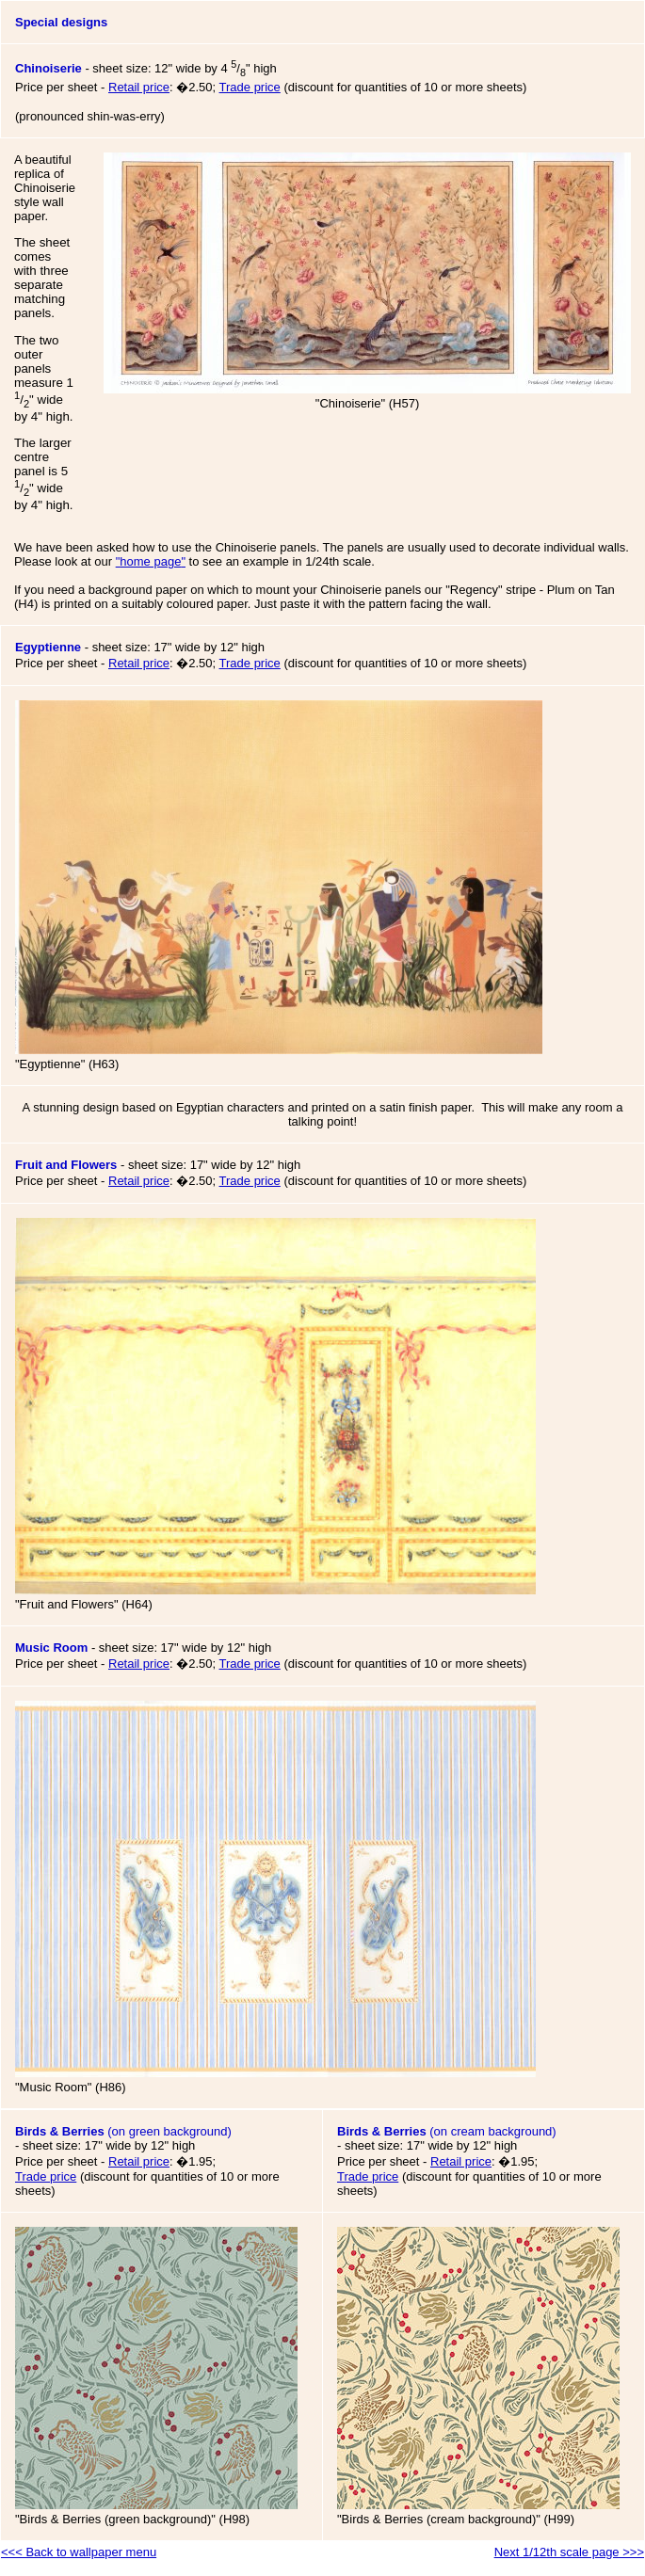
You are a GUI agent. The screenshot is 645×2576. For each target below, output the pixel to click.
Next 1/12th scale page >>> (569, 2552)
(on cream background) (446, 2146)
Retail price (138, 87)
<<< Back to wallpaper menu (78, 2552)
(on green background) (123, 2146)
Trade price (250, 87)
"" (150, 561)
